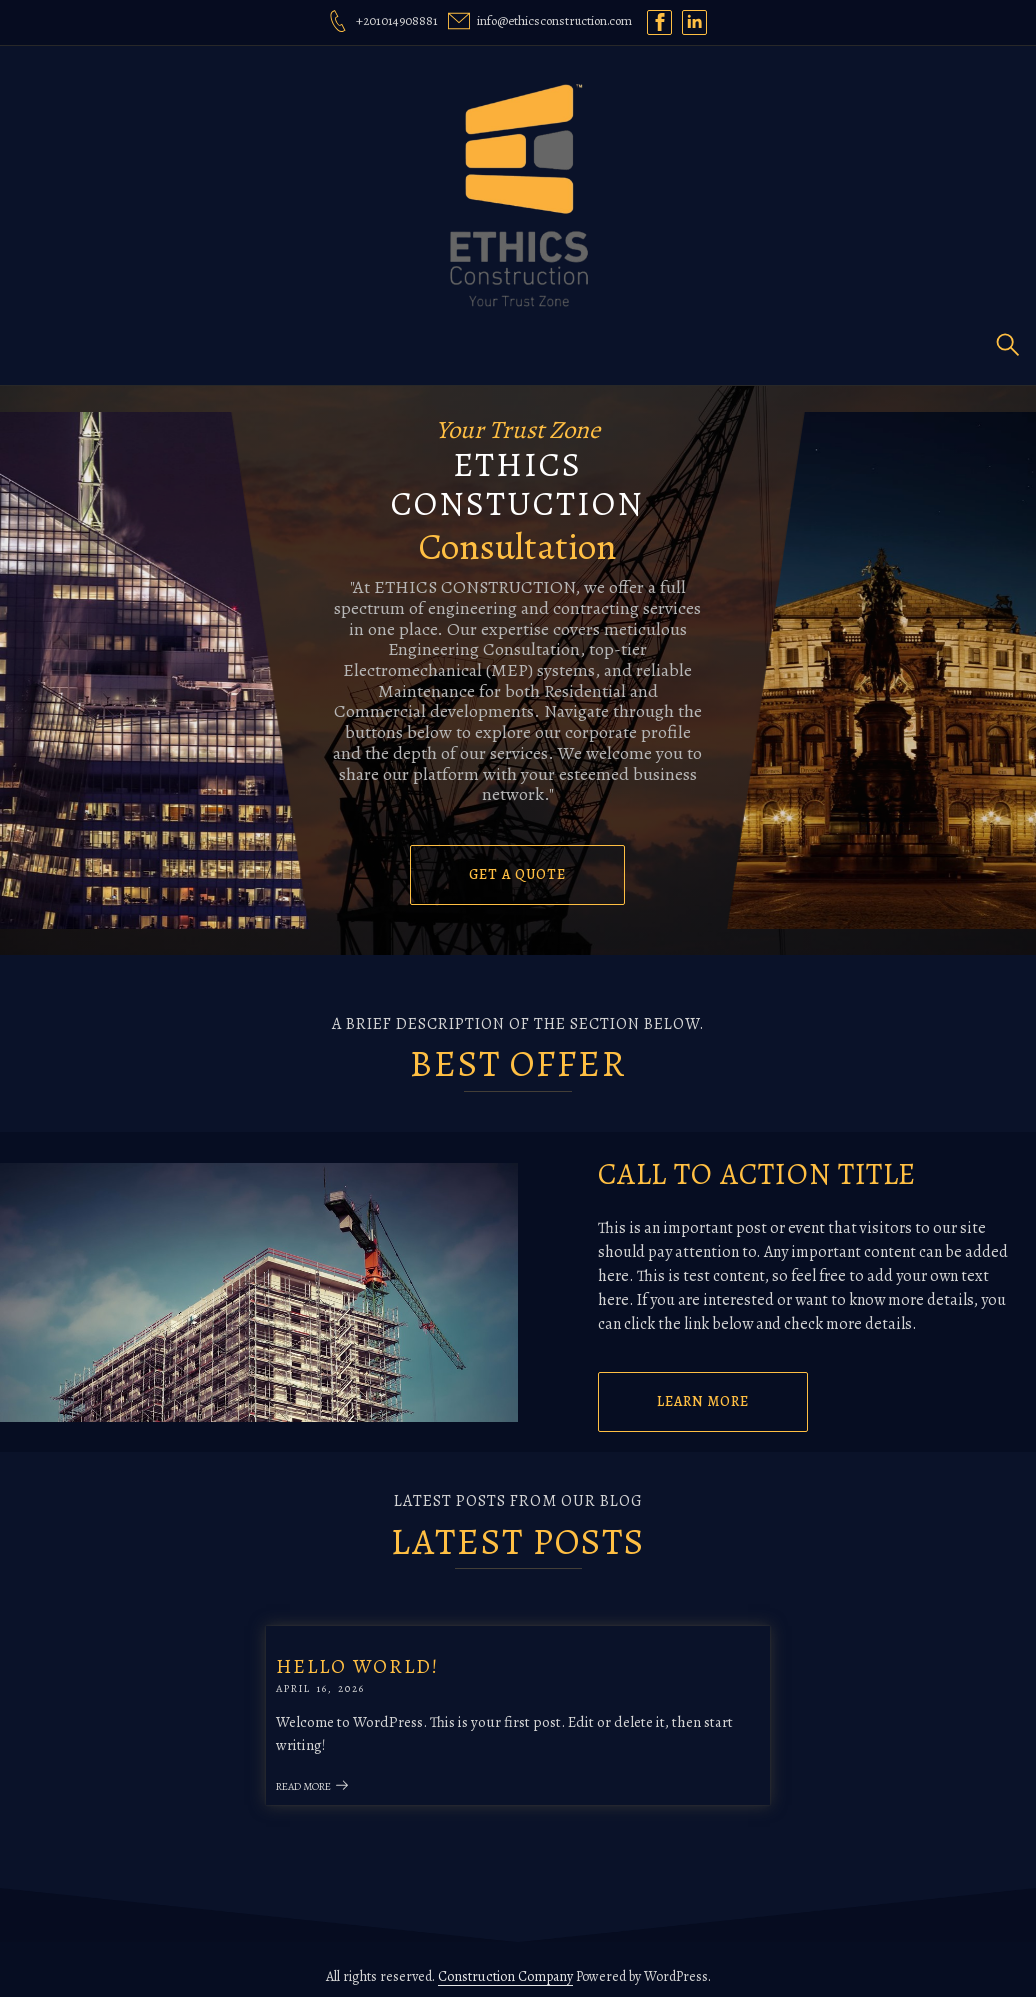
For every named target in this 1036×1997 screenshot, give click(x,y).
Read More (348, 1780)
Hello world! (392, 1659)
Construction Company (505, 1962)
